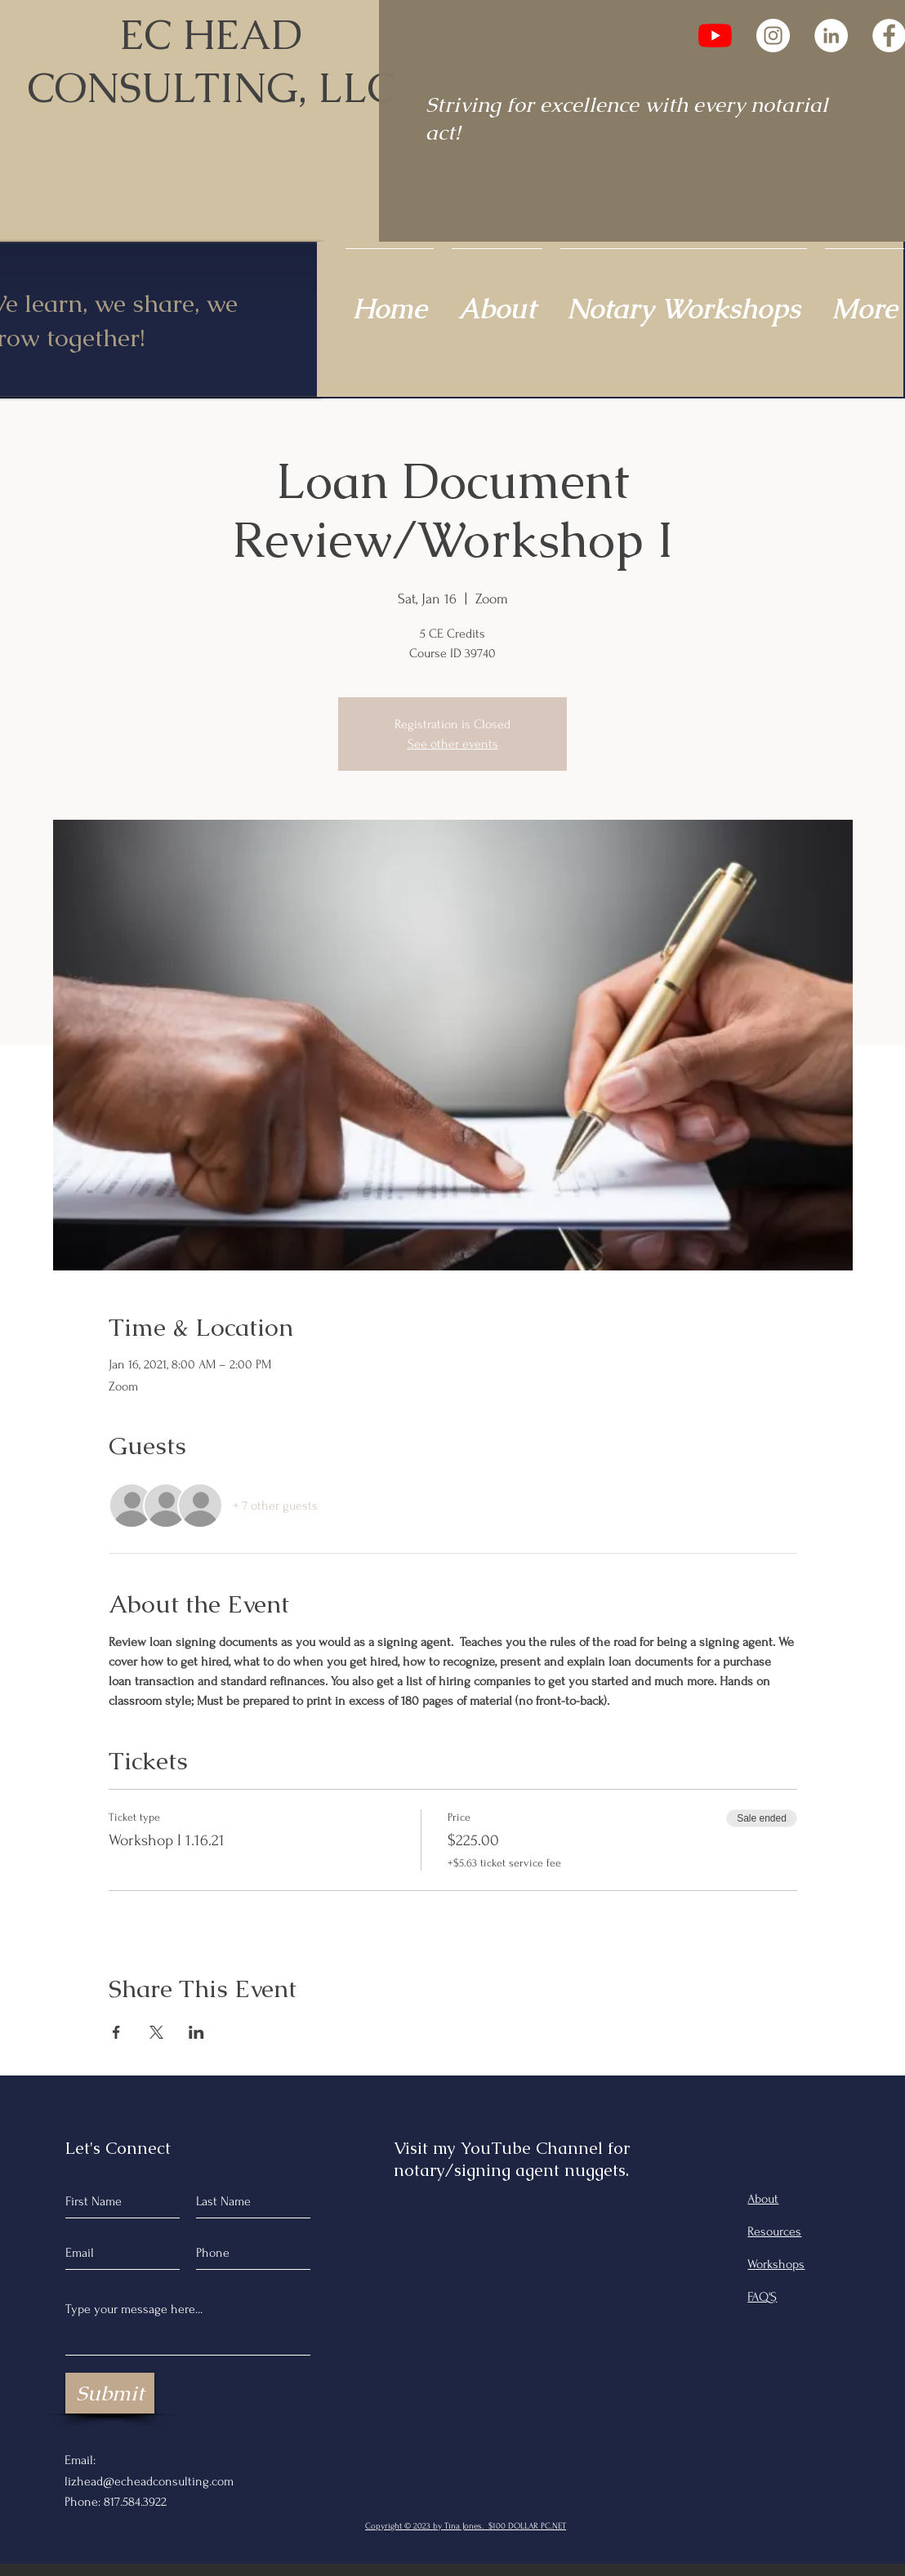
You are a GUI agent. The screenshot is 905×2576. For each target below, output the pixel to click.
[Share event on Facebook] (116, 2032)
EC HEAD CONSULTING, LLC (211, 61)
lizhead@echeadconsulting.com (149, 2481)
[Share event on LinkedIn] (196, 2032)
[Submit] (109, 2393)
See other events (453, 743)
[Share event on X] (156, 2032)
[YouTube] (715, 35)
